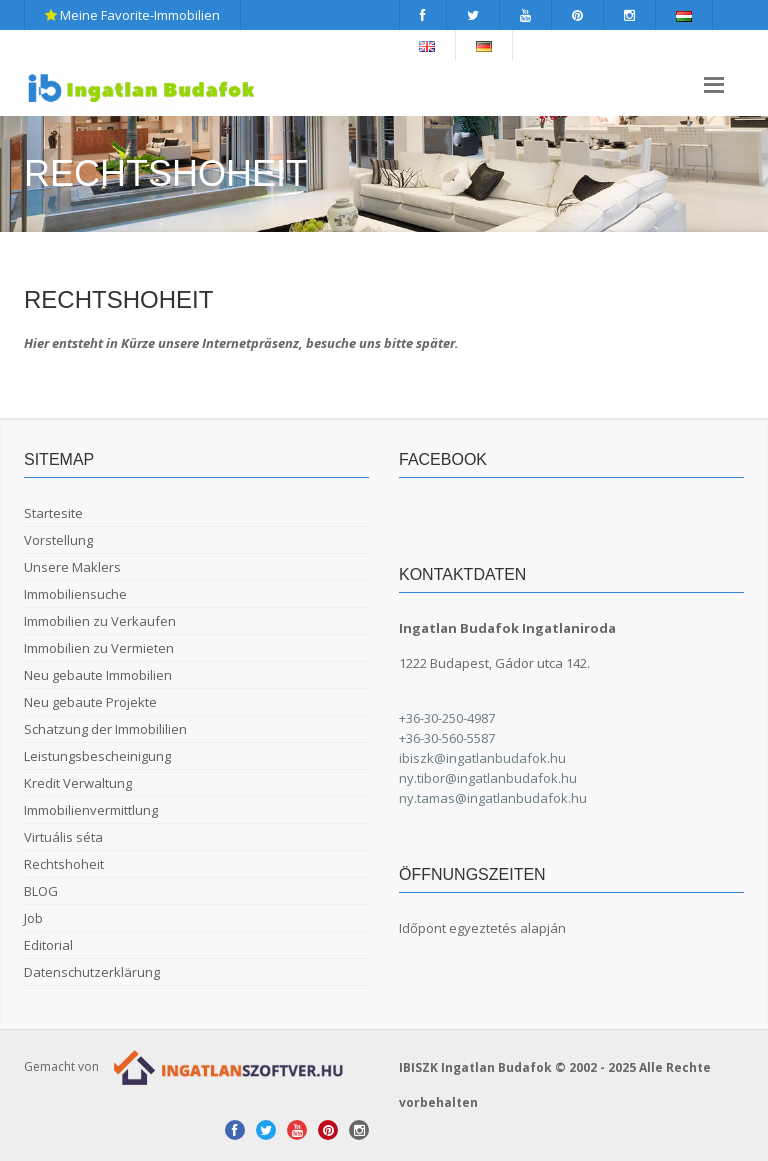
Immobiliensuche (75, 594)
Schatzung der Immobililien (105, 729)
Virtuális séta (63, 837)
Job (33, 918)
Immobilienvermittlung (91, 810)
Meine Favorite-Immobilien (132, 15)
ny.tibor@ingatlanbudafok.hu (488, 778)
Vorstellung (58, 540)
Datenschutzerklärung (92, 972)
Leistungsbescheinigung (97, 756)
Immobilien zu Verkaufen (100, 621)
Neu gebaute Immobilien (98, 675)
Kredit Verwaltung (78, 783)
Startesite (53, 513)
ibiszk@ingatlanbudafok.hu (482, 758)
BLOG (41, 891)
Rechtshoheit (64, 864)
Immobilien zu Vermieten (99, 648)
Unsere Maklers (72, 567)
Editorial (48, 945)
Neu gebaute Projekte (90, 702)
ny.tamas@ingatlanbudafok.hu (493, 798)
